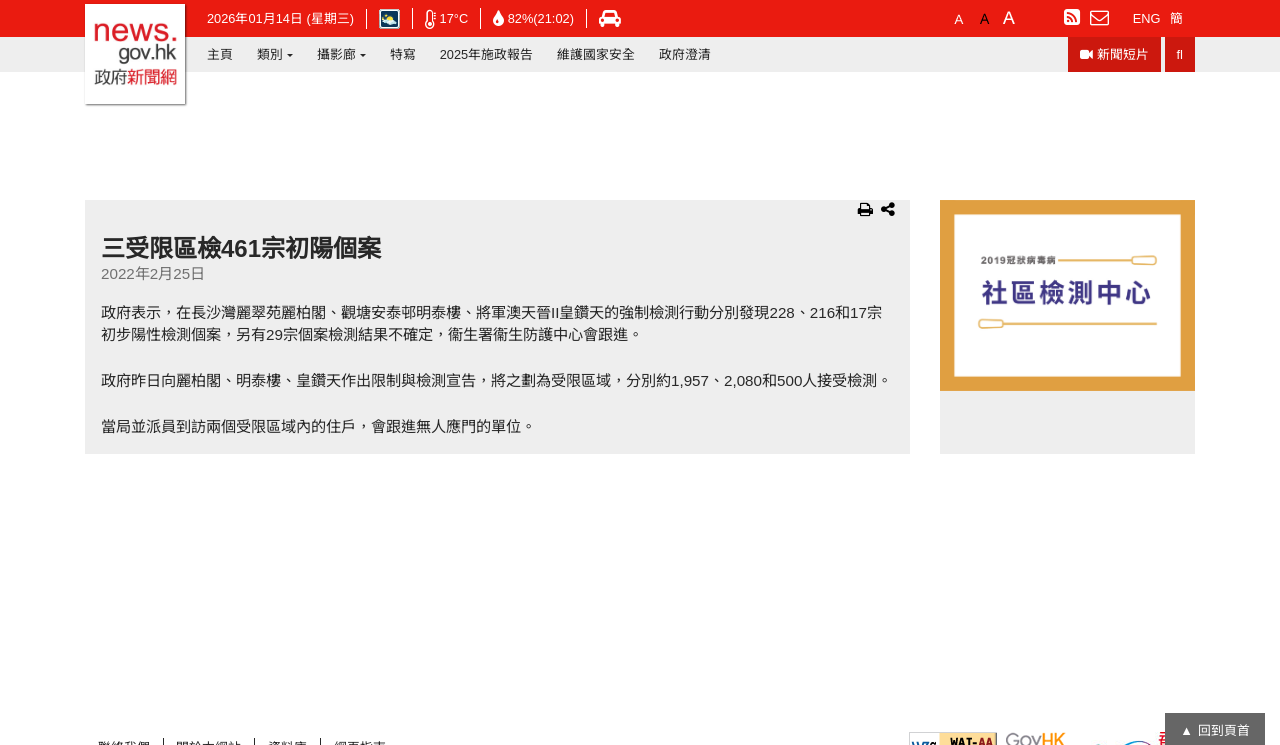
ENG (1147, 18)
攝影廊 (336, 54)
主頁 (220, 54)
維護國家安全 (596, 54)
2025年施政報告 (486, 54)
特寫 (403, 54)
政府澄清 (685, 54)
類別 (270, 54)
